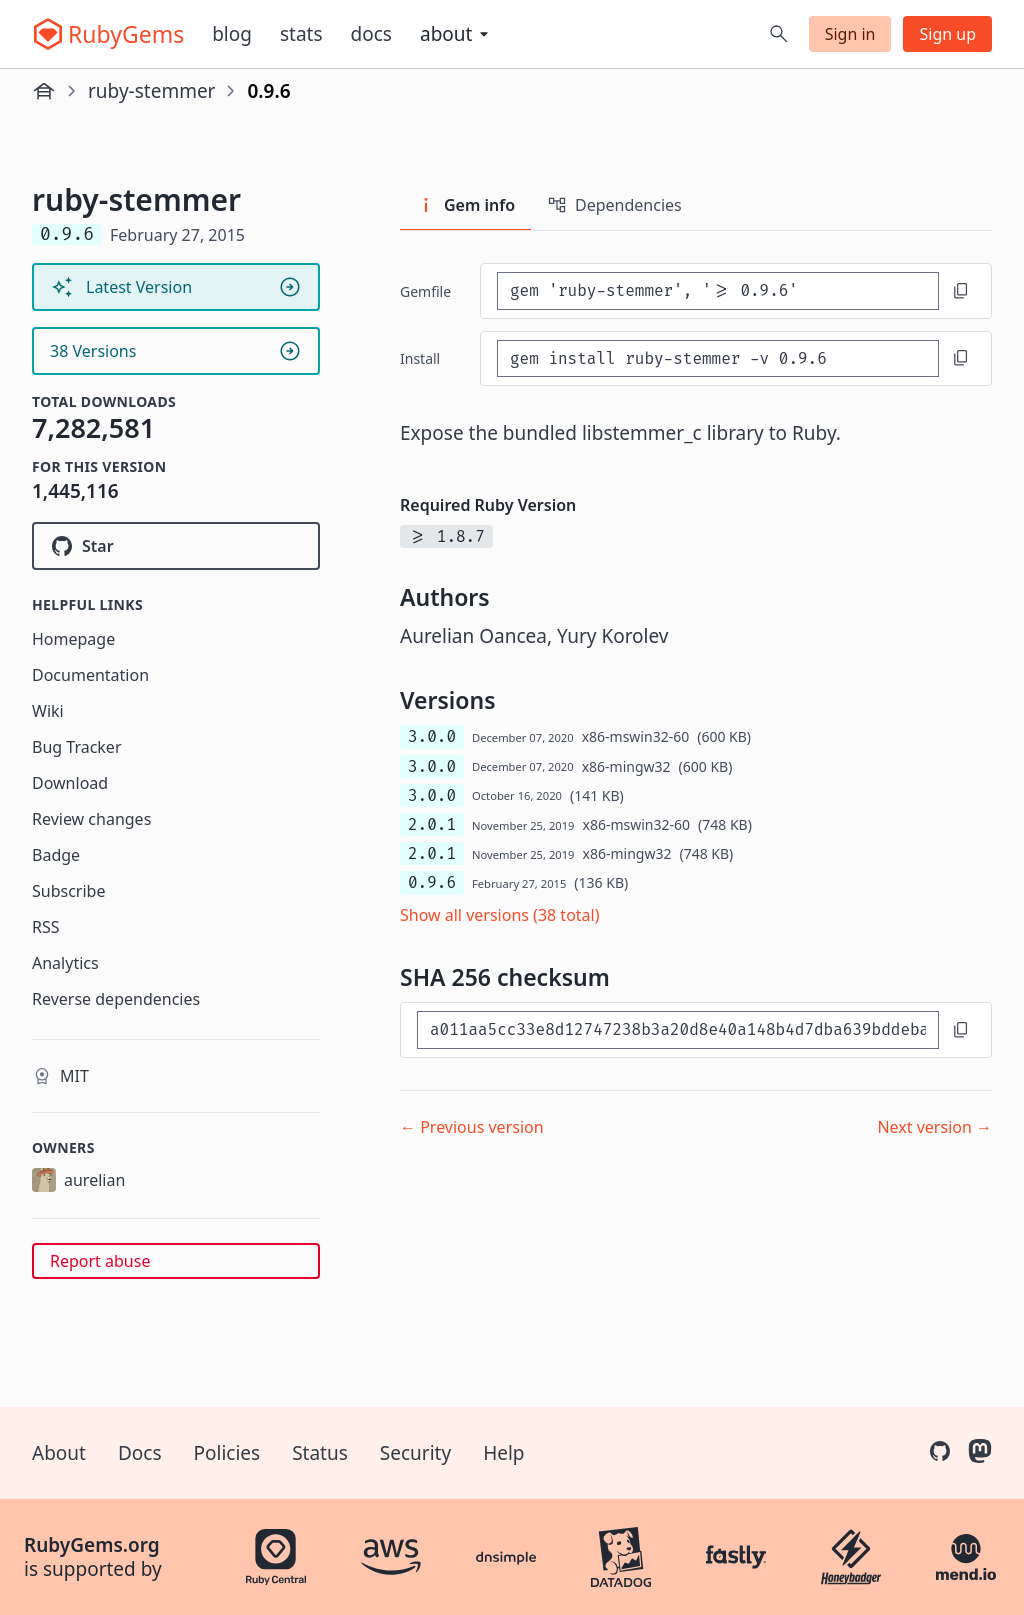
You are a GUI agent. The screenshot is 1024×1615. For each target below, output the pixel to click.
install (420, 358)
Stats (301, 34)
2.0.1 (432, 824)
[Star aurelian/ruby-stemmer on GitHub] (176, 546)
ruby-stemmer (151, 91)
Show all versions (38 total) (500, 915)
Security (415, 1453)
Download (70, 783)
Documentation (90, 675)
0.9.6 (432, 882)
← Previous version (472, 1127)
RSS (46, 927)
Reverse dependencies (116, 999)
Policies (227, 1453)
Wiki (48, 711)
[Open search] (779, 34)
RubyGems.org (92, 1545)
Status (320, 1453)
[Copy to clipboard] (961, 291)
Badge (56, 855)
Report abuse (100, 1261)
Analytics (65, 963)
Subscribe (68, 891)
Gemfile (425, 291)
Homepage (73, 639)
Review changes (91, 819)
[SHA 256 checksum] (678, 1029)
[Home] (44, 91)
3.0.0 (432, 736)
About (59, 1453)
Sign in (850, 34)
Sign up (947, 34)
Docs (371, 34)
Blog (232, 34)
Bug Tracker (77, 747)
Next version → (934, 1127)
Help (503, 1453)
